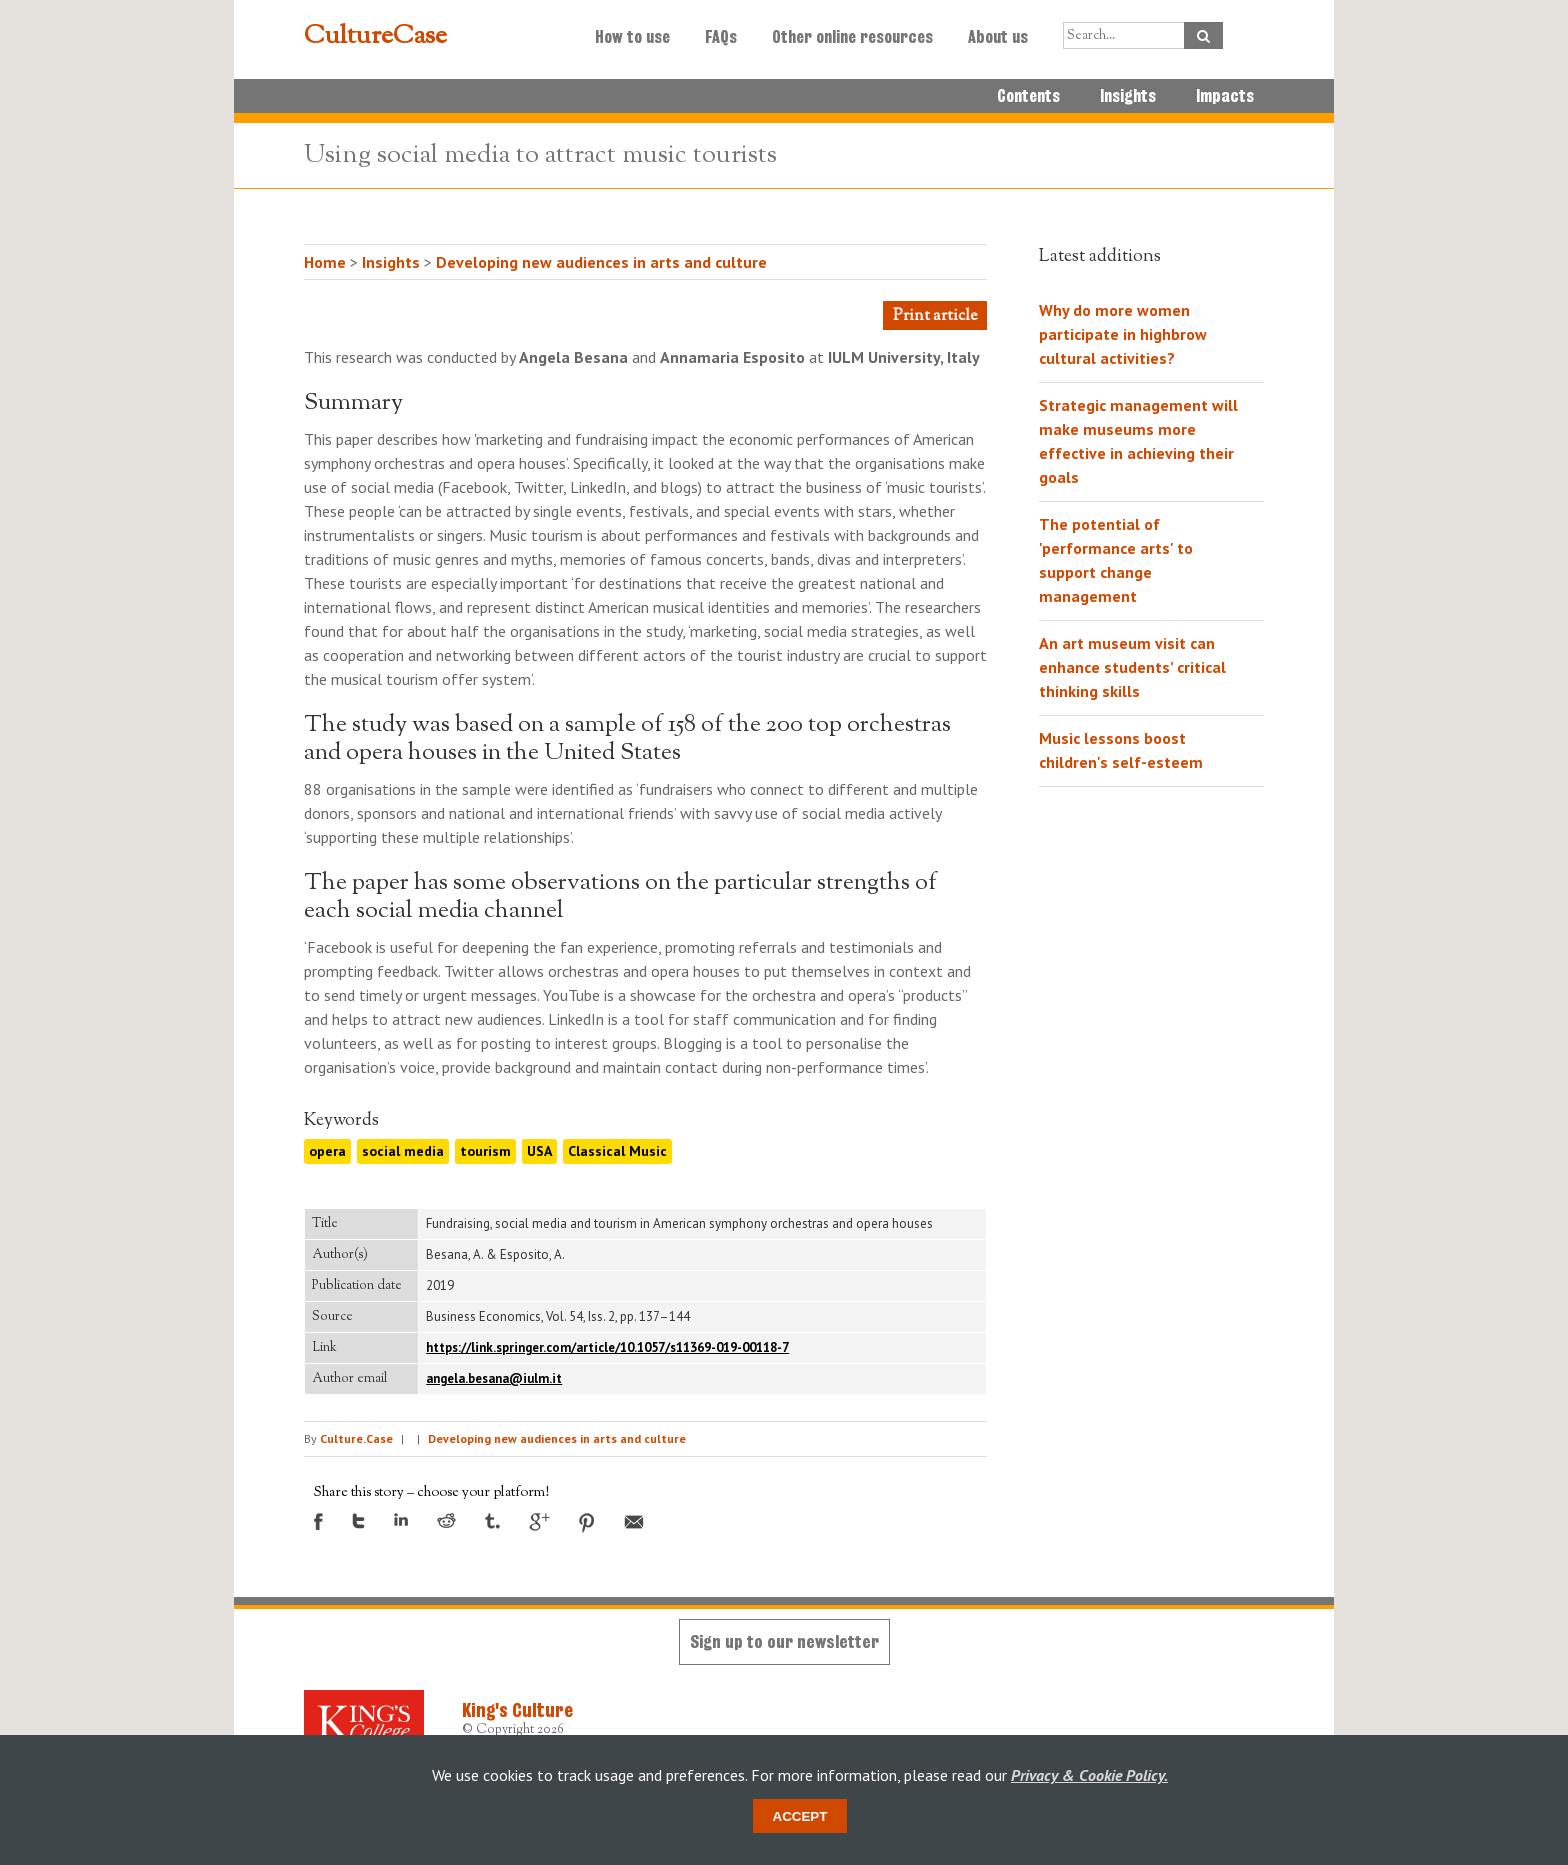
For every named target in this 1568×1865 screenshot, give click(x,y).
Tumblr (492, 1521)
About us (998, 37)
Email (634, 1522)
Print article (935, 316)
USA (539, 1151)
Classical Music (617, 1151)
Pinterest (587, 1523)
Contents (1028, 96)
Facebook (318, 1521)
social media (403, 1151)
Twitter (358, 1521)
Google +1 (539, 1522)
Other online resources (852, 37)
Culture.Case (356, 1438)
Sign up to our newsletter (784, 1641)
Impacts (1225, 96)
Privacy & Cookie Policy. (1089, 1775)
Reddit (446, 1520)
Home (325, 262)
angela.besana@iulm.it (494, 1378)
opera (327, 1151)
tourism (485, 1151)
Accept (800, 1816)
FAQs (721, 37)
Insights (1128, 96)
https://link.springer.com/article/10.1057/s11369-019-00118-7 (607, 1347)
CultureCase (375, 37)
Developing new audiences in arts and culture (601, 262)
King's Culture (517, 1710)
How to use (632, 37)
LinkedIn (401, 1519)
